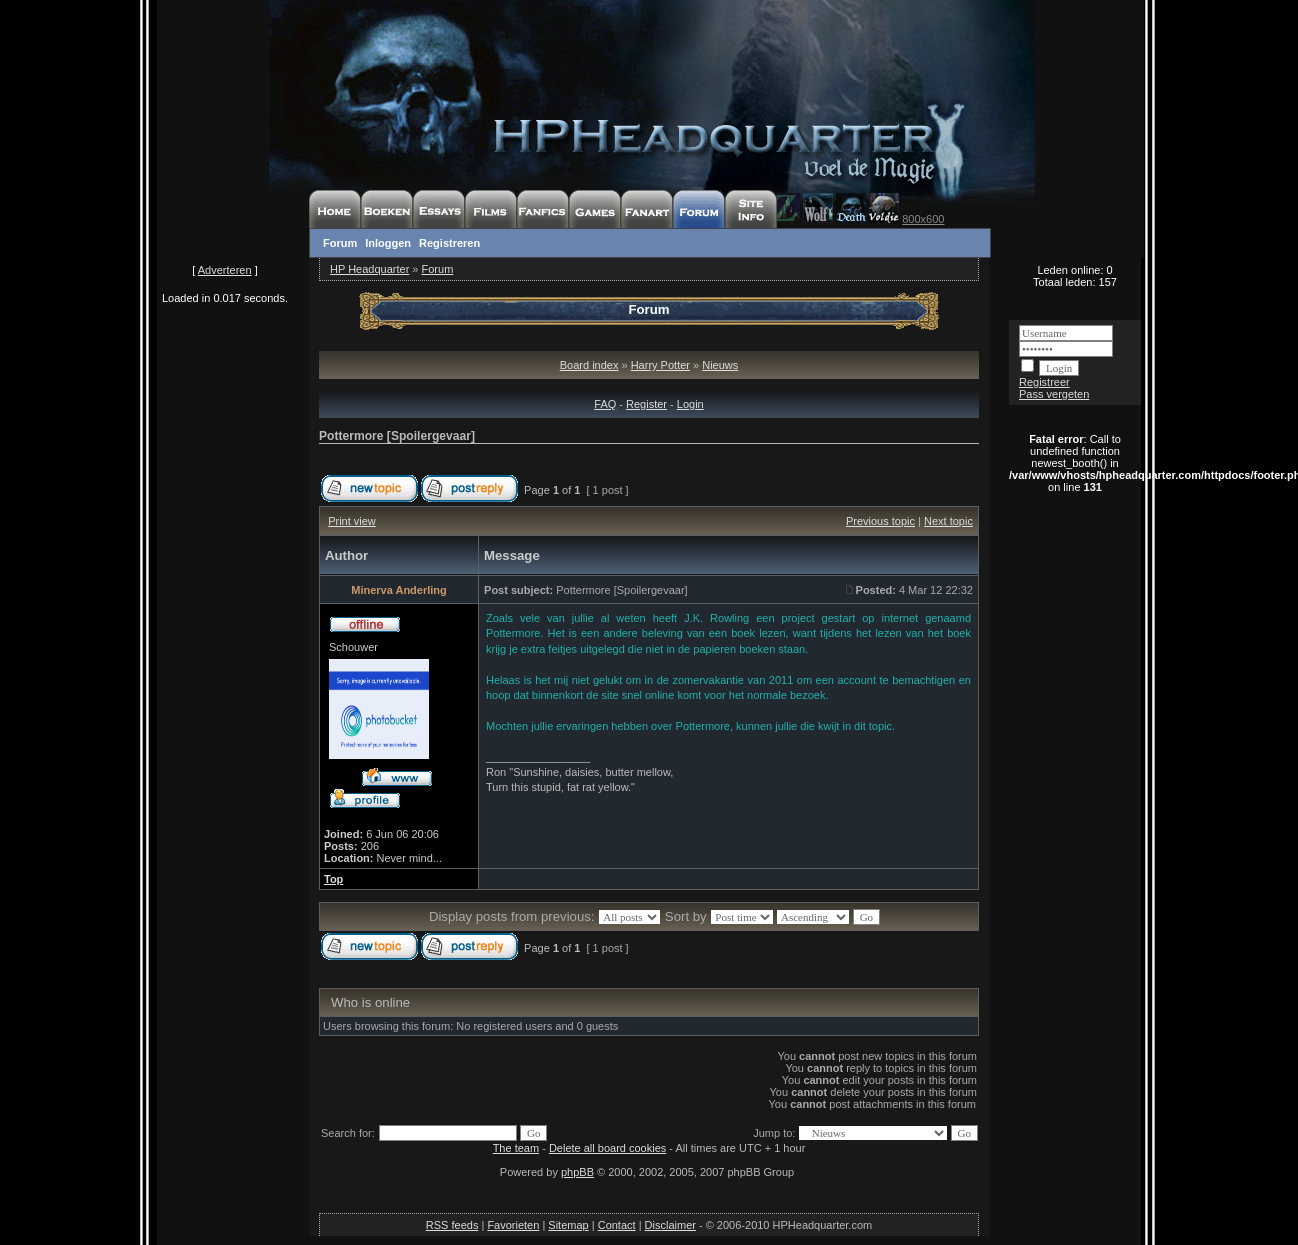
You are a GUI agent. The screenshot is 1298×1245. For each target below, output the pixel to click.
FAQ (605, 404)
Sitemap (568, 1225)
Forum (340, 243)
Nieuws (720, 365)
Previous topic (880, 521)
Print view (352, 521)
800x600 (923, 219)
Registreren (449, 243)
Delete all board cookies (607, 1148)
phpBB (577, 1172)
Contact (617, 1225)
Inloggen (388, 243)
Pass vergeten (1054, 394)
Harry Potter (660, 365)
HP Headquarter (369, 269)
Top (333, 879)
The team (516, 1148)
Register (646, 404)
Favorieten (513, 1225)
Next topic (948, 521)
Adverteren (225, 270)
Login (690, 404)
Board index (589, 365)
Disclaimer (670, 1225)
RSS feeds (452, 1225)
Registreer (1044, 382)
